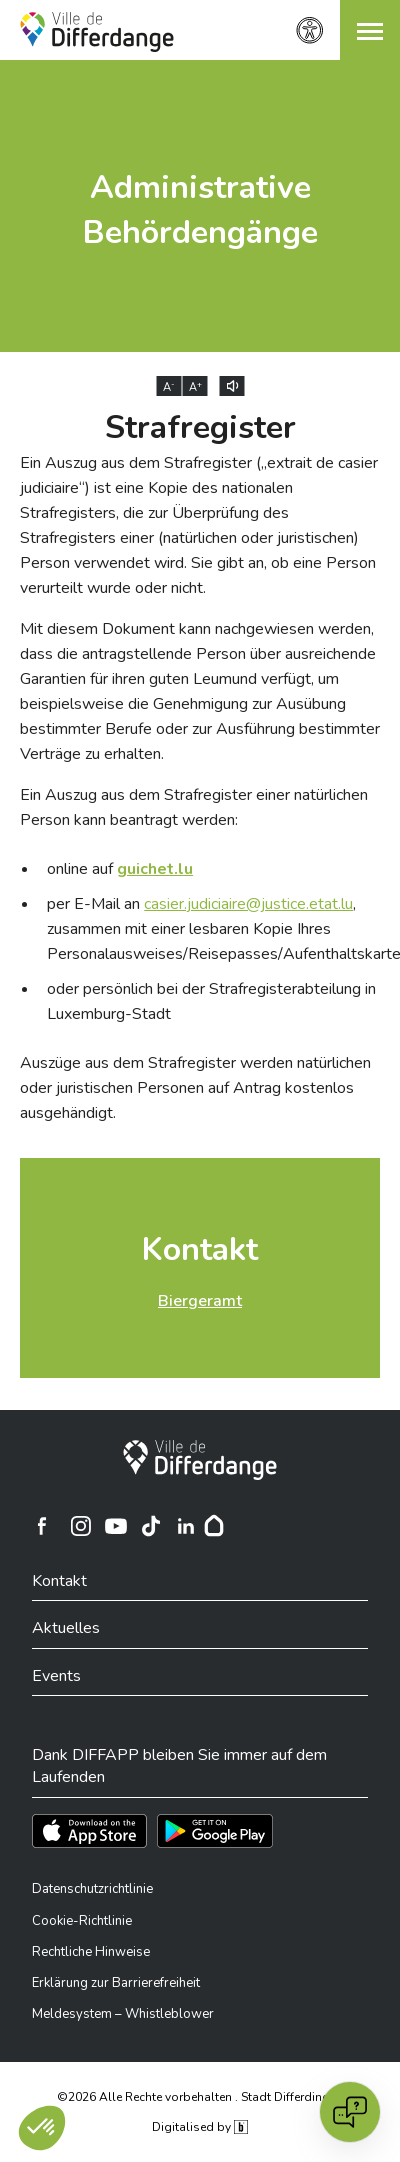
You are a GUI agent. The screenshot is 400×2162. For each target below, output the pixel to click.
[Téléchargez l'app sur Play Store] (215, 1831)
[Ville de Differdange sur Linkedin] (186, 1526)
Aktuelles (66, 1628)
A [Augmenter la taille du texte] (195, 387)
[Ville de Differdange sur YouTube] (116, 1526)
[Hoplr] (214, 1526)
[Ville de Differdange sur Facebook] (42, 1526)
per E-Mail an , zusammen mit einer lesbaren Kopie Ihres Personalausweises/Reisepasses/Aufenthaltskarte (213, 929)
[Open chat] (350, 2112)
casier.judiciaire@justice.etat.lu (248, 904)
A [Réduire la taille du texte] (169, 387)
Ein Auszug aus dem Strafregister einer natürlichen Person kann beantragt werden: (194, 807)
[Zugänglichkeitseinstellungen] (310, 30)
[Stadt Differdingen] (200, 1460)
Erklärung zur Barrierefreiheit (116, 1983)
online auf (120, 869)
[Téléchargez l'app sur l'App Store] (89, 1831)
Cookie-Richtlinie (82, 1921)
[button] (370, 30)
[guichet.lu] (155, 869)
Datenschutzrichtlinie (92, 1889)
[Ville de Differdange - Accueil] (97, 32)
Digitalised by (200, 2127)
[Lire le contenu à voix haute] (232, 386)
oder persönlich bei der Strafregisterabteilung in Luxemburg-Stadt (211, 1001)
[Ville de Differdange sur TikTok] (151, 1526)
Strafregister (200, 427)
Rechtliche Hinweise (91, 1952)
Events (56, 1676)
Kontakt (200, 1249)
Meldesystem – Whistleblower (123, 2014)
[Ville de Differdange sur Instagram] (81, 1526)
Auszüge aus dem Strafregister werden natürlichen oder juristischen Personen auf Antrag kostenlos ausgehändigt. (195, 1088)
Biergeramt (200, 1301)
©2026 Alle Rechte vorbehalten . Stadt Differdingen (200, 2097)
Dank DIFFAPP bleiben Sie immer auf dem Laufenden (179, 1766)
